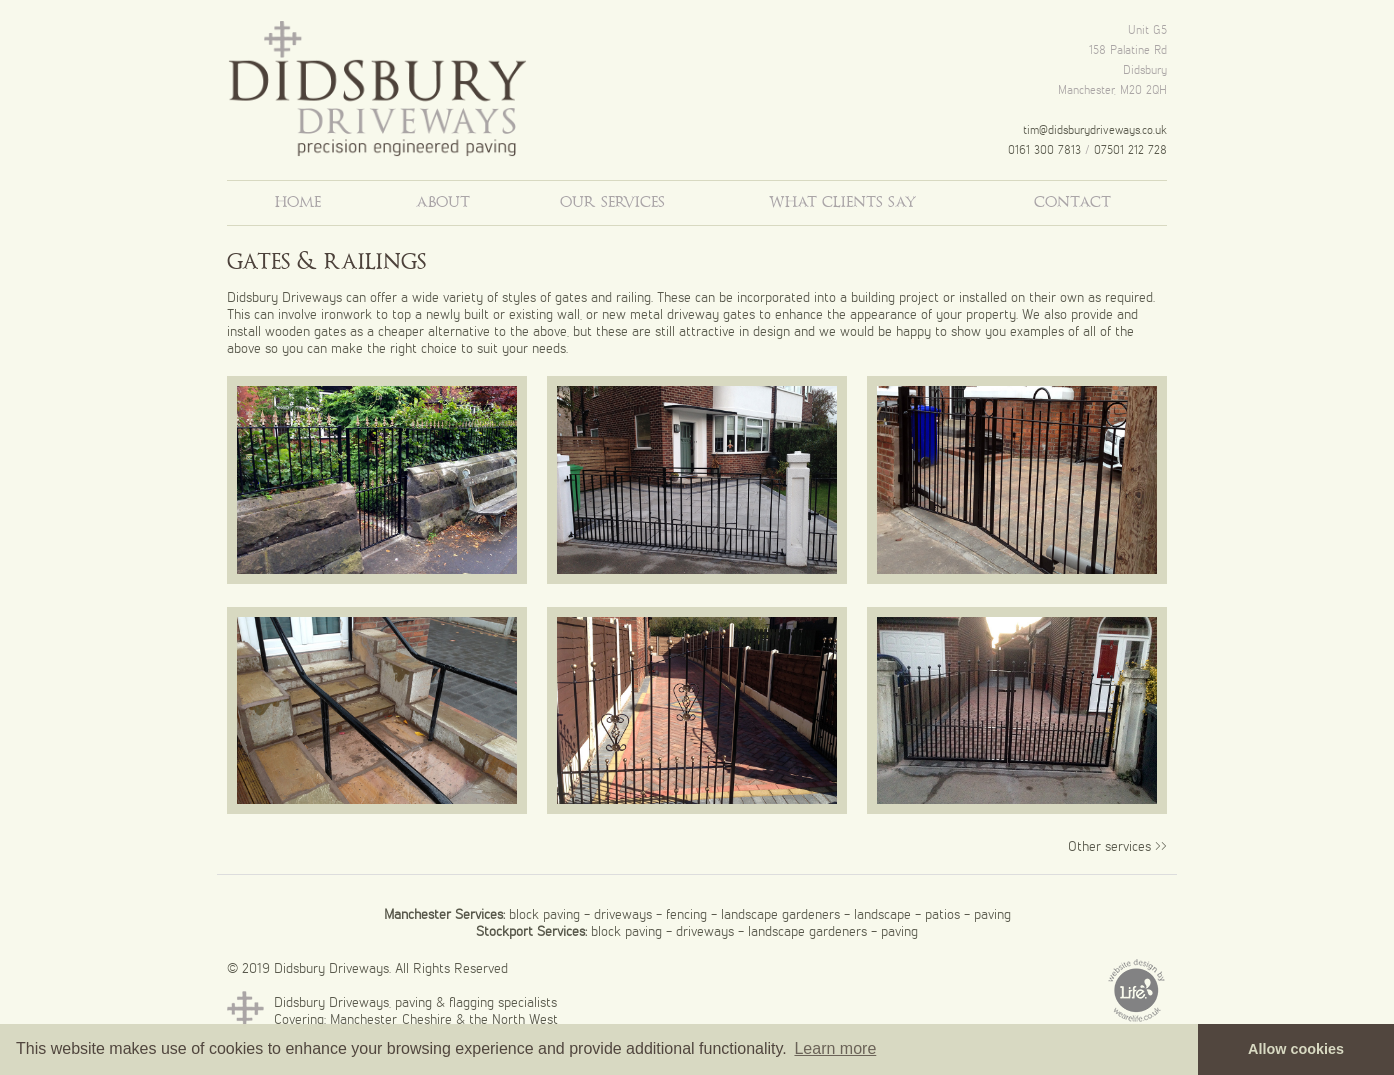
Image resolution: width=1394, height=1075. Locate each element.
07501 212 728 (1130, 149)
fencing (686, 913)
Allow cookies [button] (1296, 1049)
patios (942, 913)
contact (1072, 203)
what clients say (842, 203)
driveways (623, 913)
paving (992, 913)
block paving (544, 913)
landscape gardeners (780, 913)
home (298, 203)
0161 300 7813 (1044, 149)
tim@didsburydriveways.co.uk (1095, 129)
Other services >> (1117, 845)
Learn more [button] (835, 1048)
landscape (882, 913)
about (443, 203)
